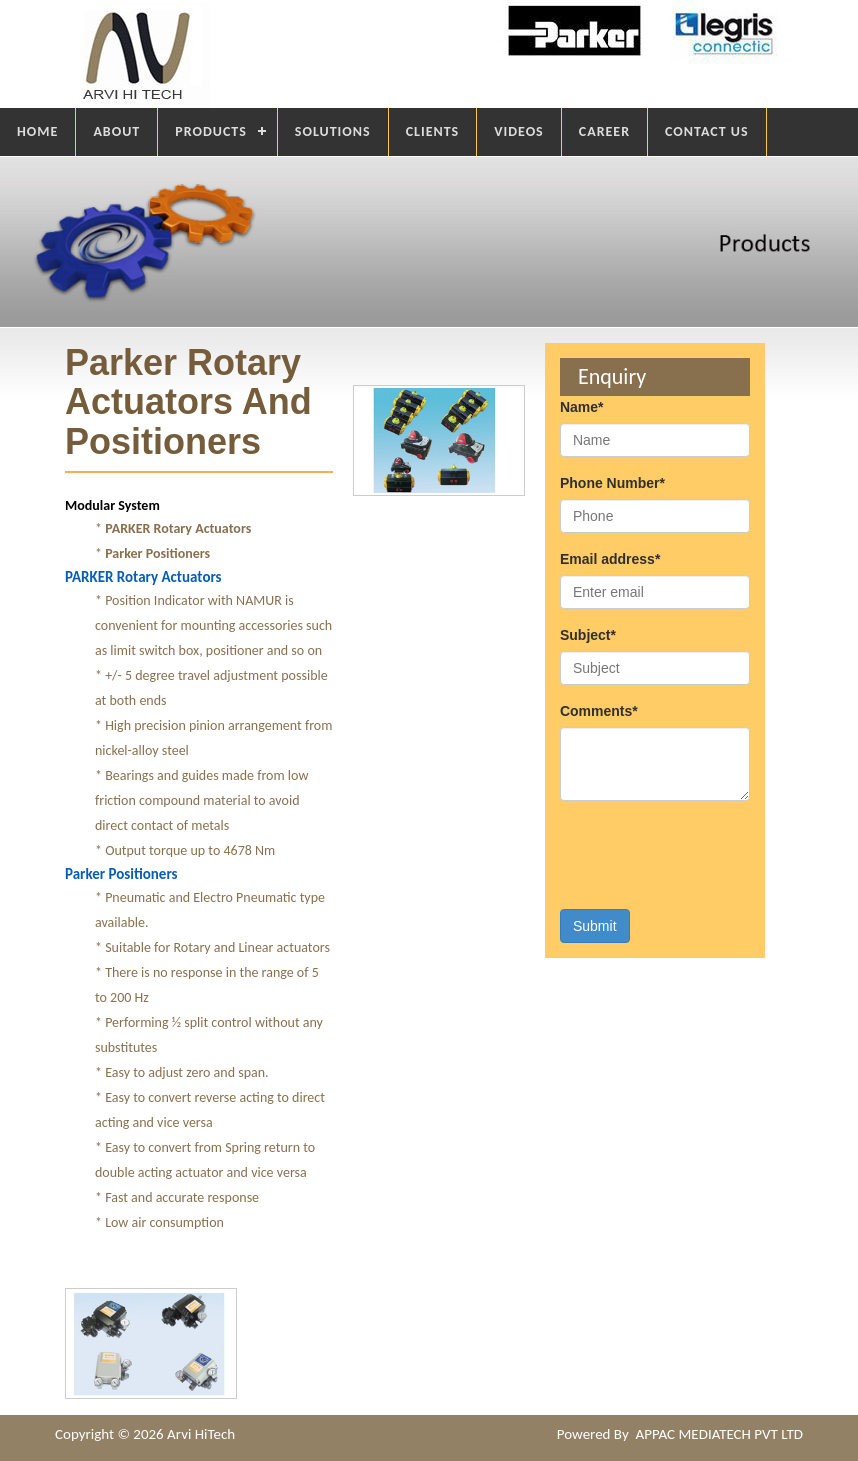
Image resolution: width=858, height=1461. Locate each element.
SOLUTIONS (333, 131)
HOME (37, 131)
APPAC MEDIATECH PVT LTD (719, 1434)
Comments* (599, 711)
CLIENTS (433, 131)
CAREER (604, 131)
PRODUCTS (211, 131)
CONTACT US (706, 131)
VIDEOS (519, 131)
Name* (582, 407)
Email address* (610, 559)
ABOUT (116, 131)
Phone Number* (612, 483)
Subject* (588, 635)
